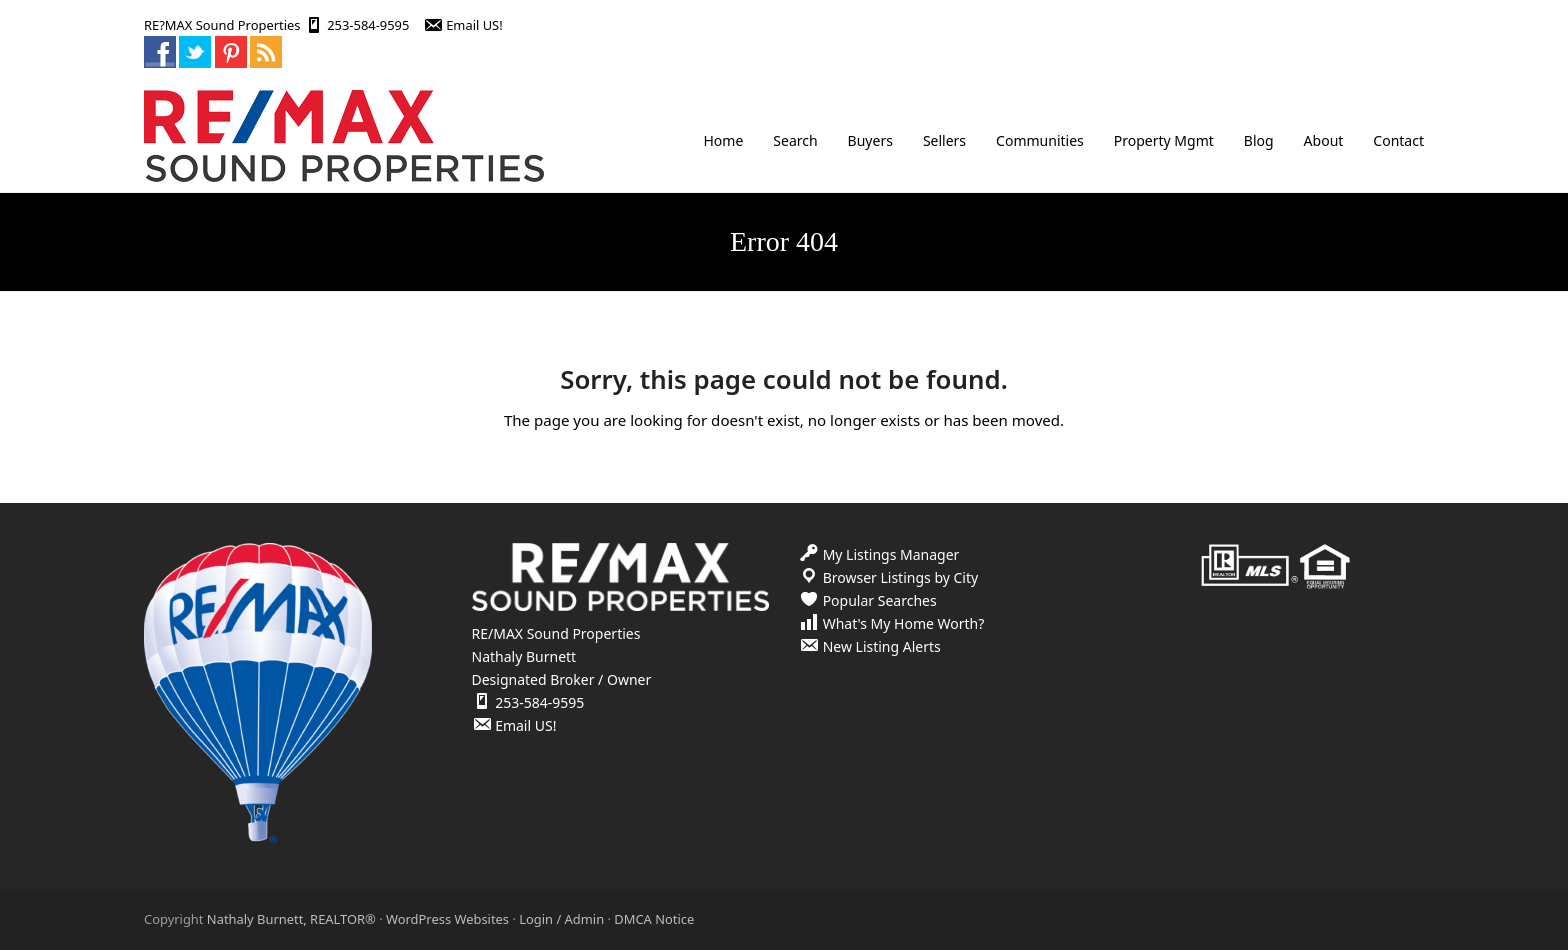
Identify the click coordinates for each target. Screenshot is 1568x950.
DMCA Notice (654, 919)
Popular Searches (880, 600)
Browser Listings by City (901, 577)
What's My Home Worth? (904, 623)
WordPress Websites (447, 919)
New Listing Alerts (882, 646)
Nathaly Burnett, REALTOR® (291, 919)
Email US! (474, 25)
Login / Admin (561, 919)
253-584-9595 (368, 25)
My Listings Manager (891, 554)
